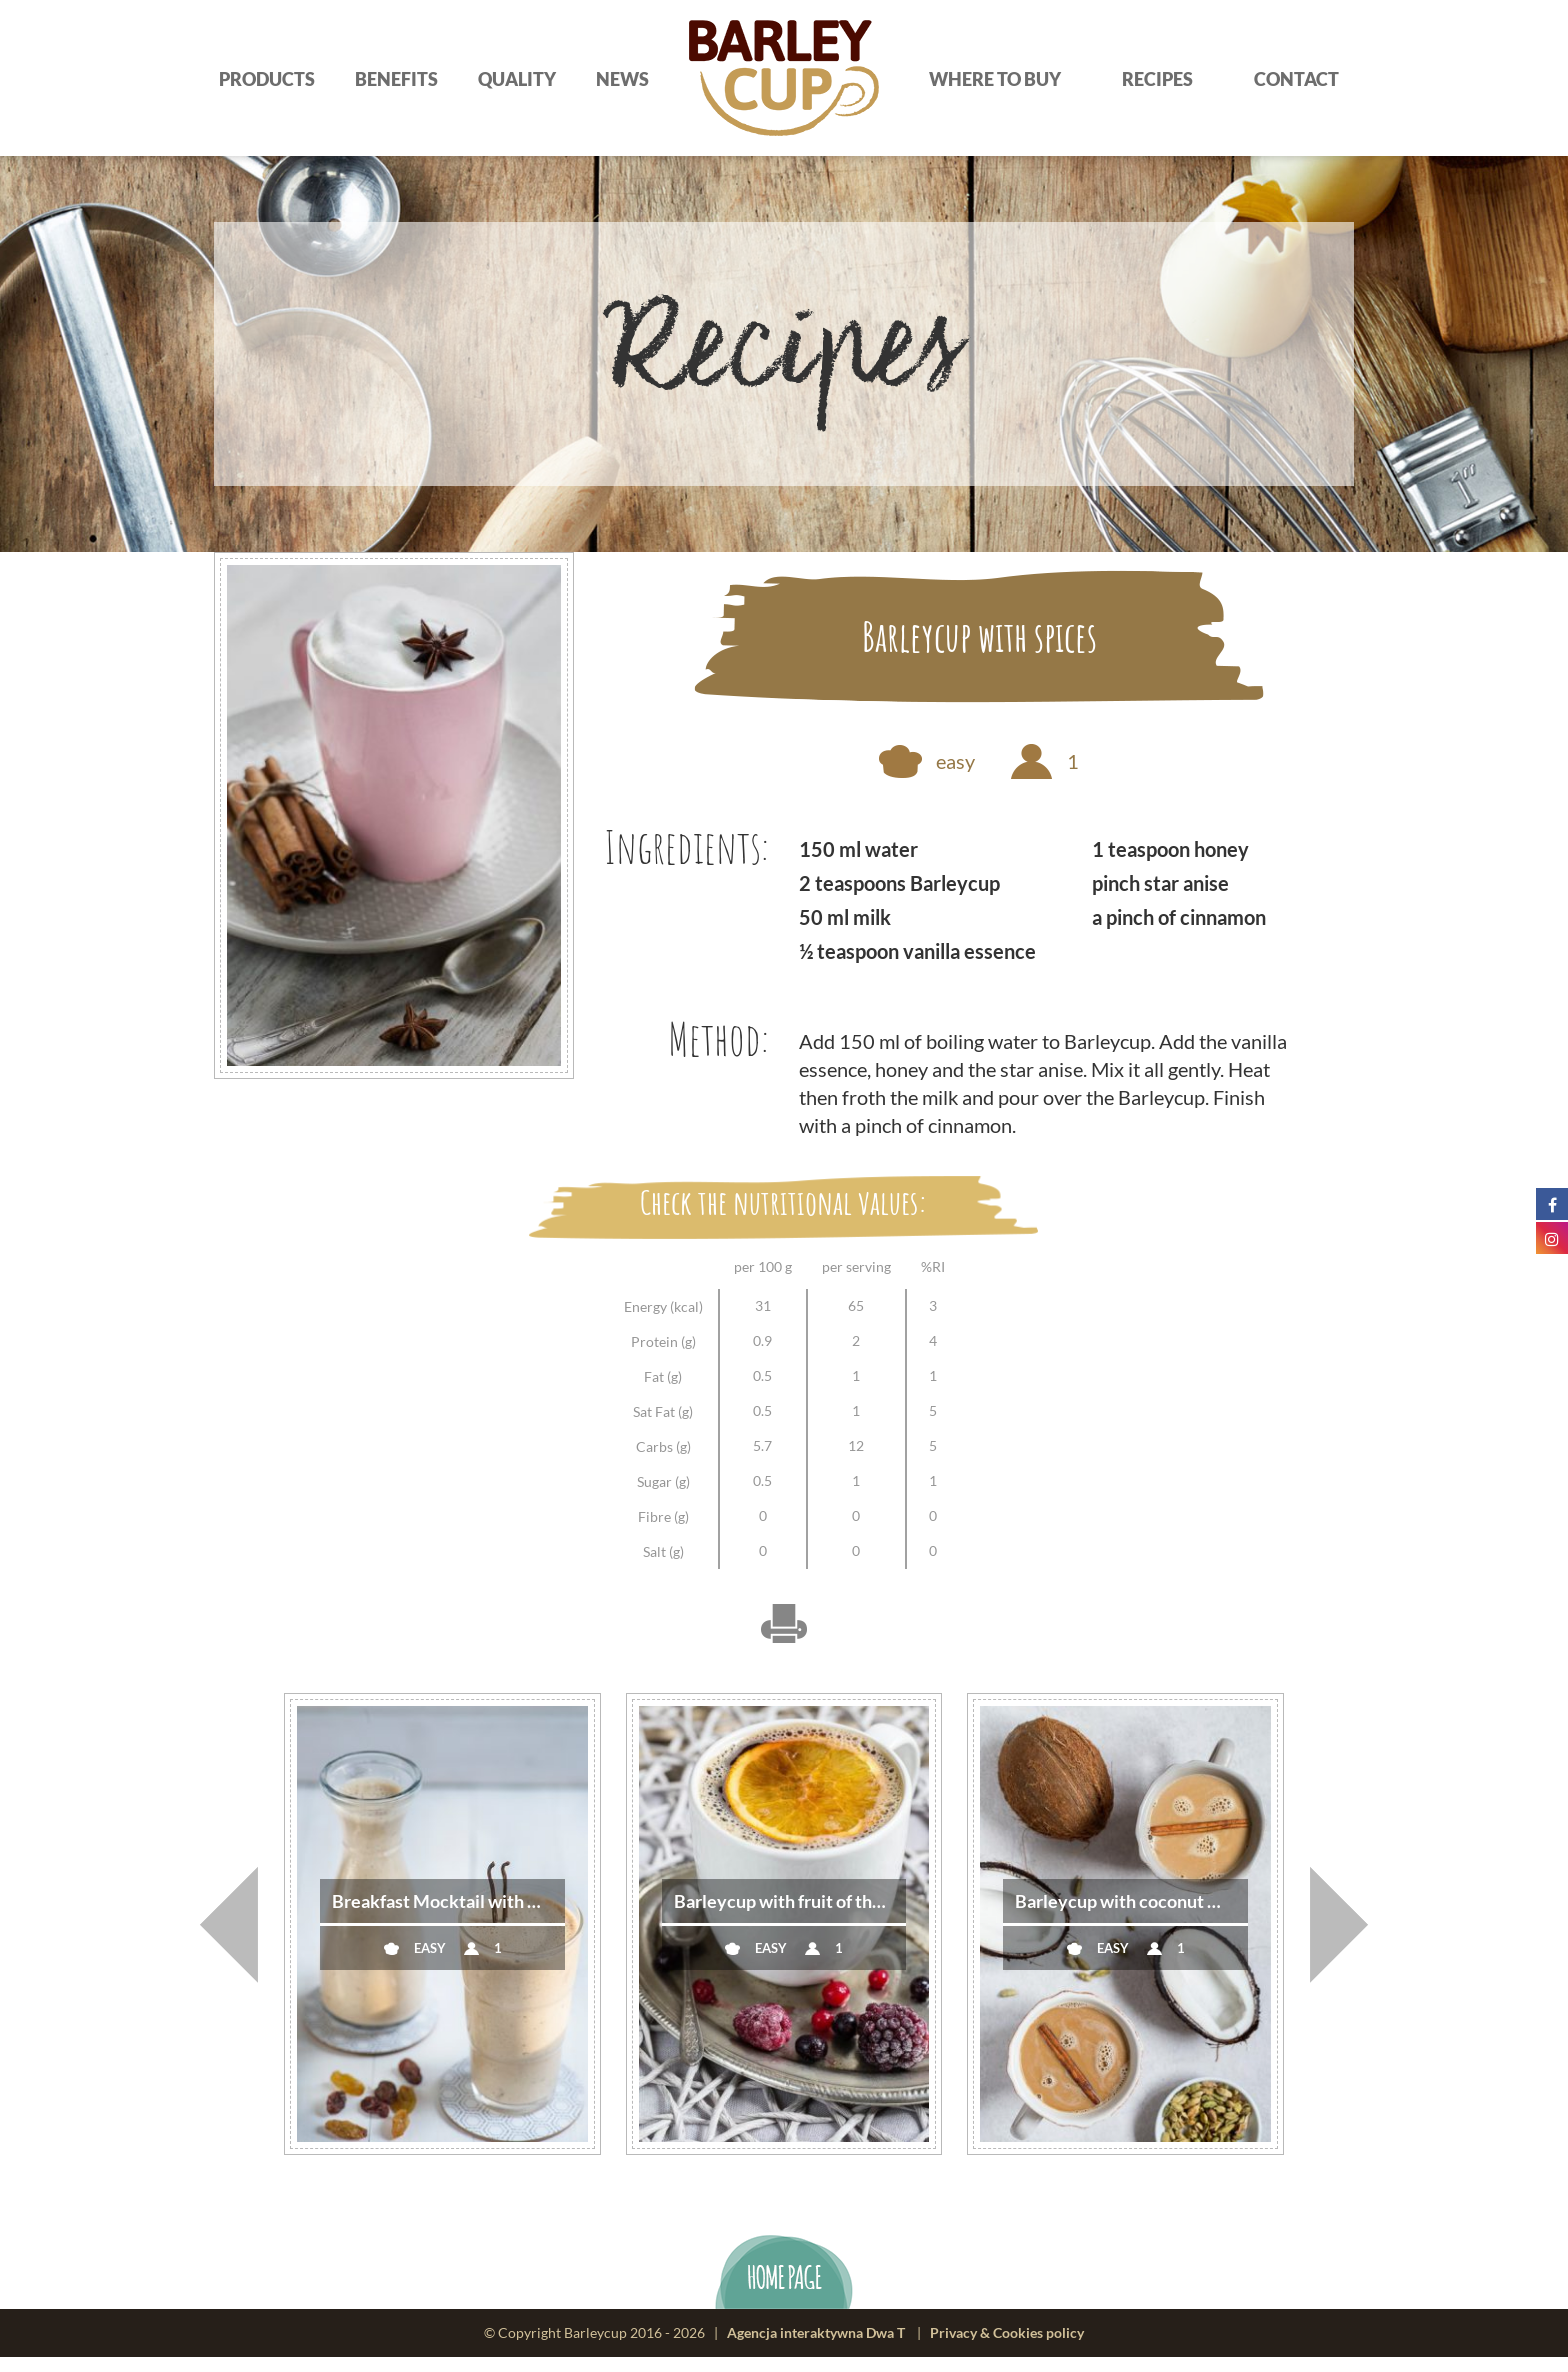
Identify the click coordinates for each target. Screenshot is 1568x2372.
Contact (1296, 79)
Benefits (396, 79)
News (622, 79)
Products (267, 79)
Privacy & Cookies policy (1007, 2347)
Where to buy (995, 79)
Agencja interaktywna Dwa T (816, 2347)
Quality (517, 79)
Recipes (1157, 79)
